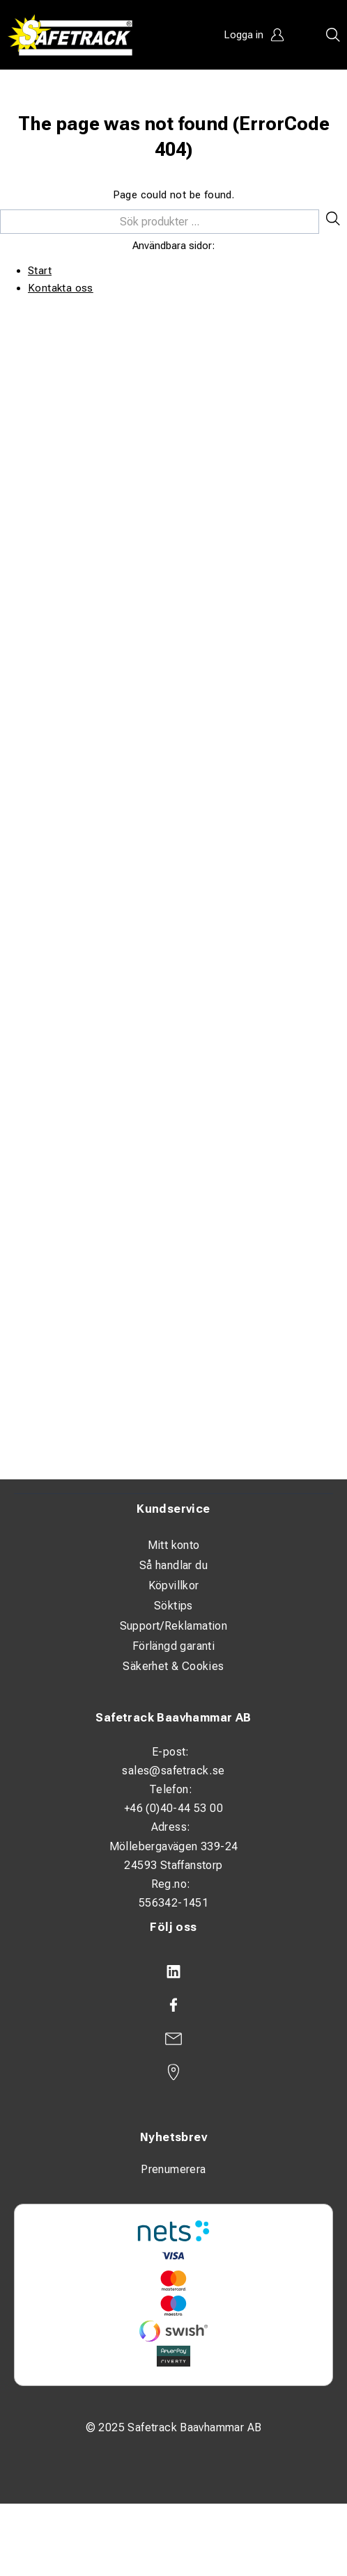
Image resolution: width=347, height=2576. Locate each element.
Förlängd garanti (173, 1646)
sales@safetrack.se (173, 1770)
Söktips (173, 1605)
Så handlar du (173, 1565)
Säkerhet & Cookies (173, 1666)
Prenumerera (173, 2169)
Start (40, 270)
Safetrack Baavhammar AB (173, 1717)
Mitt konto (174, 1545)
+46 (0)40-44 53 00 (173, 1808)
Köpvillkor (173, 1585)
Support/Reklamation (174, 1625)
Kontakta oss (60, 288)
